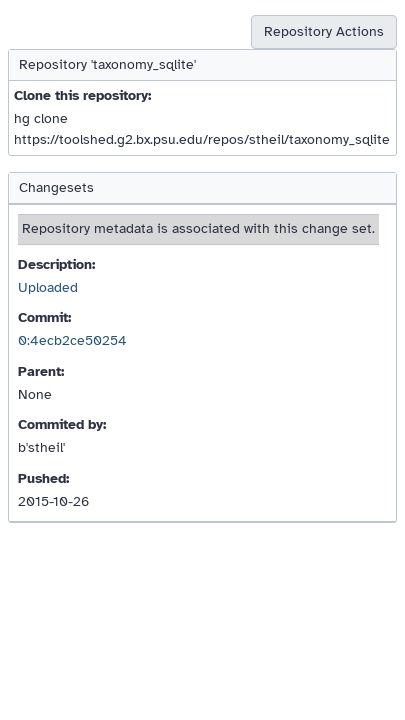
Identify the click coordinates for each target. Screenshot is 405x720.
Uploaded (48, 287)
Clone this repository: (82, 95)
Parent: (41, 371)
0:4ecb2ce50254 (72, 340)
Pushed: (43, 478)
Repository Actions (324, 31)
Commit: (44, 317)
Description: (56, 264)
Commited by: (62, 424)
